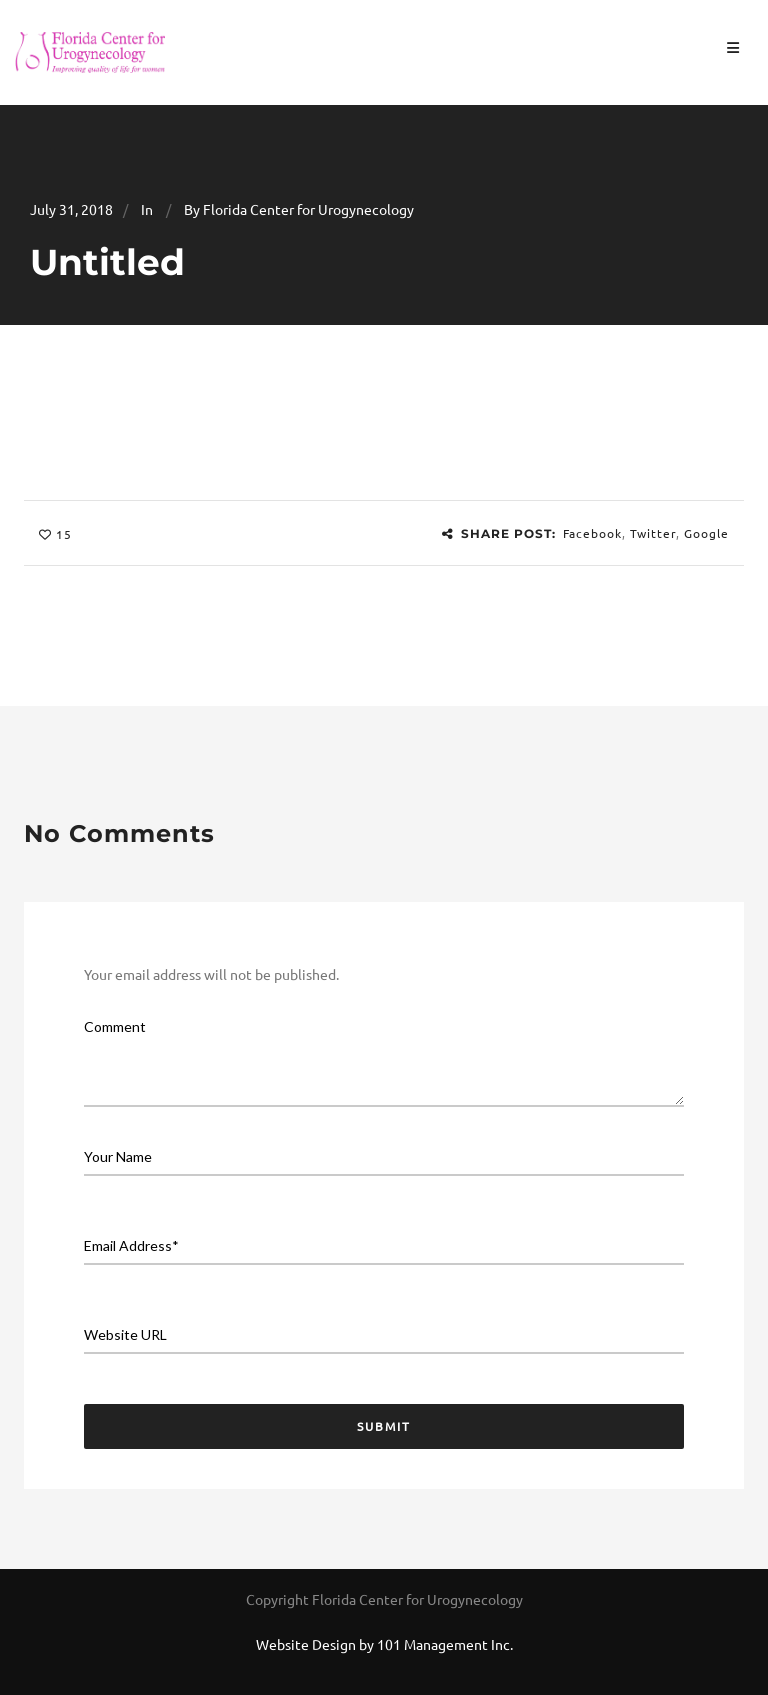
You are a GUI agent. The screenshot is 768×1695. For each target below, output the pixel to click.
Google (706, 533)
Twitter (653, 533)
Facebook (592, 533)
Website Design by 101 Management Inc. (384, 1644)
